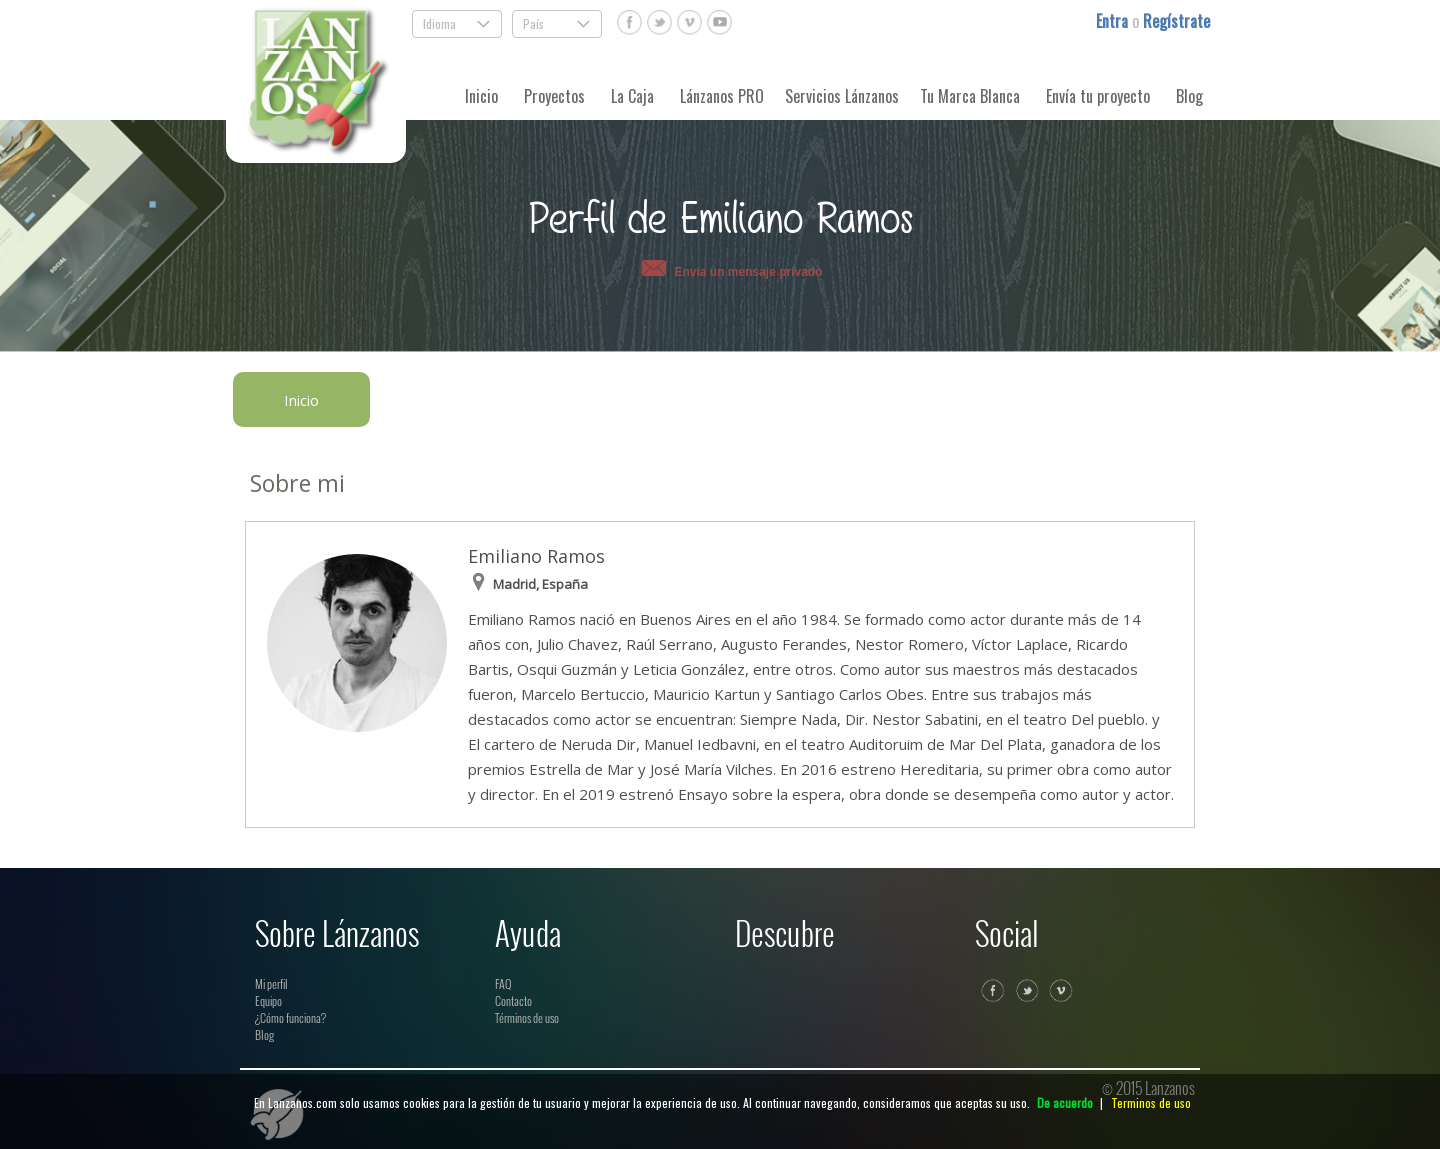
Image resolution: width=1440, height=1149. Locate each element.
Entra (1114, 21)
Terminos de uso (1151, 1102)
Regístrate (1176, 21)
